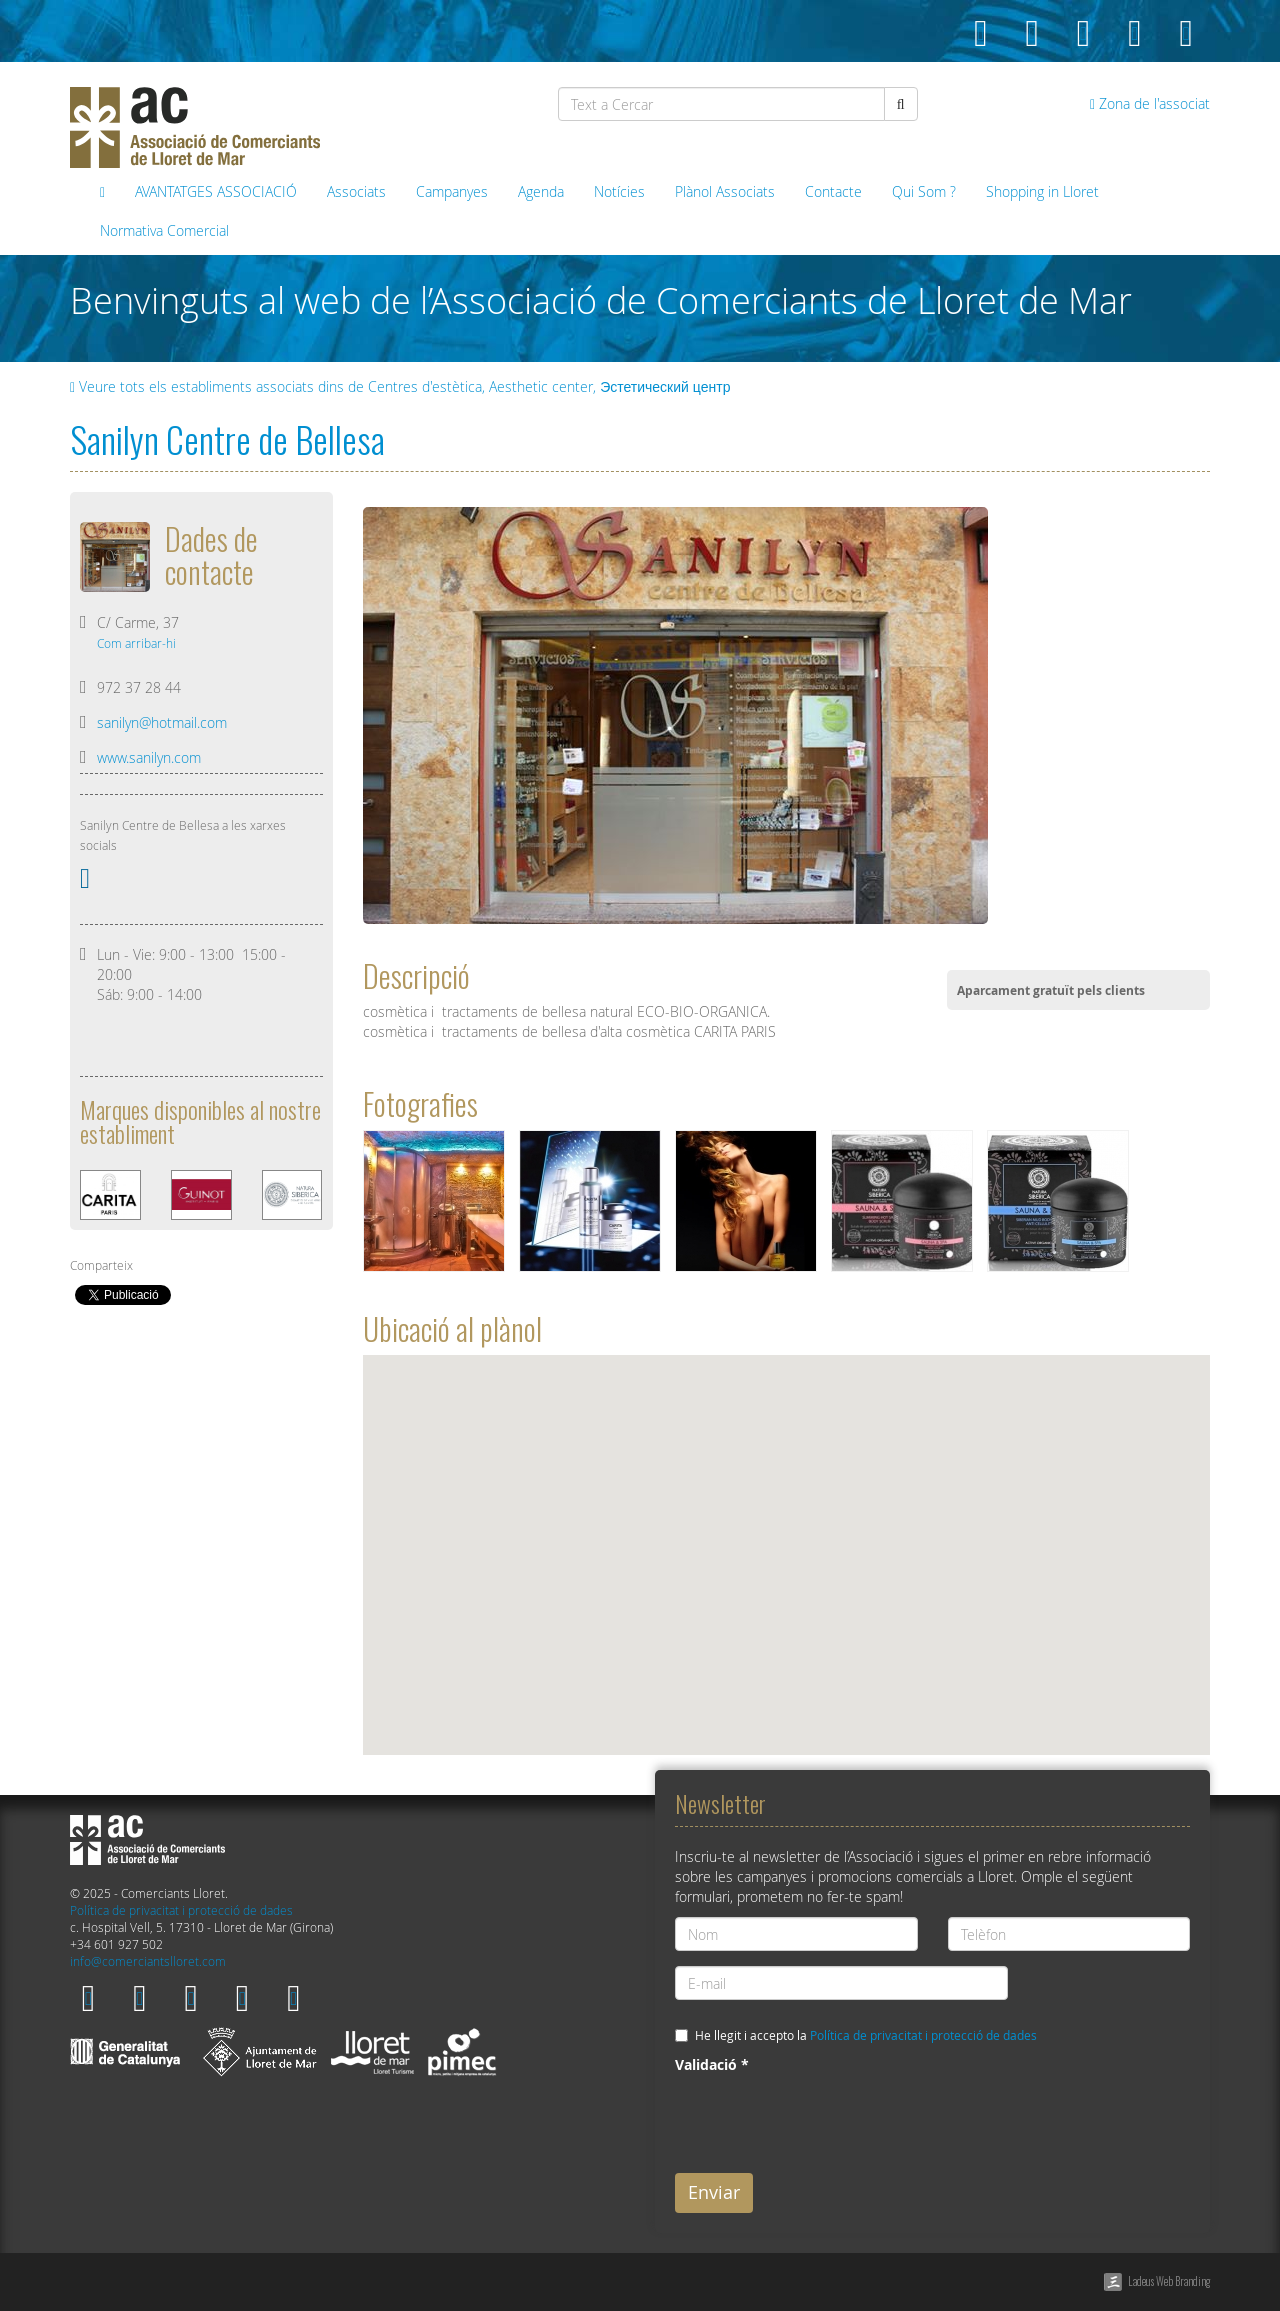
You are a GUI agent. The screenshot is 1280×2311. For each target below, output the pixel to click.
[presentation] (827, 2119)
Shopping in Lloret (1042, 191)
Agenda (541, 191)
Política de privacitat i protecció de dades (181, 1910)
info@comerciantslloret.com (148, 1961)
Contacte (833, 191)
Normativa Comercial (164, 230)
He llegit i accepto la (866, 2035)
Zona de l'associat (1150, 103)
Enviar (714, 2192)
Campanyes (452, 191)
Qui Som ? (924, 191)
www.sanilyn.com (149, 757)
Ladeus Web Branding (1169, 2281)
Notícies (619, 191)
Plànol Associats (725, 191)
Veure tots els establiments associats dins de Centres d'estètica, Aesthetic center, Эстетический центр (400, 386)
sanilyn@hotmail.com (162, 722)
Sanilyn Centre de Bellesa (227, 438)
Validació (712, 2064)
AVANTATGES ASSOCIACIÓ (216, 191)
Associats (356, 191)
